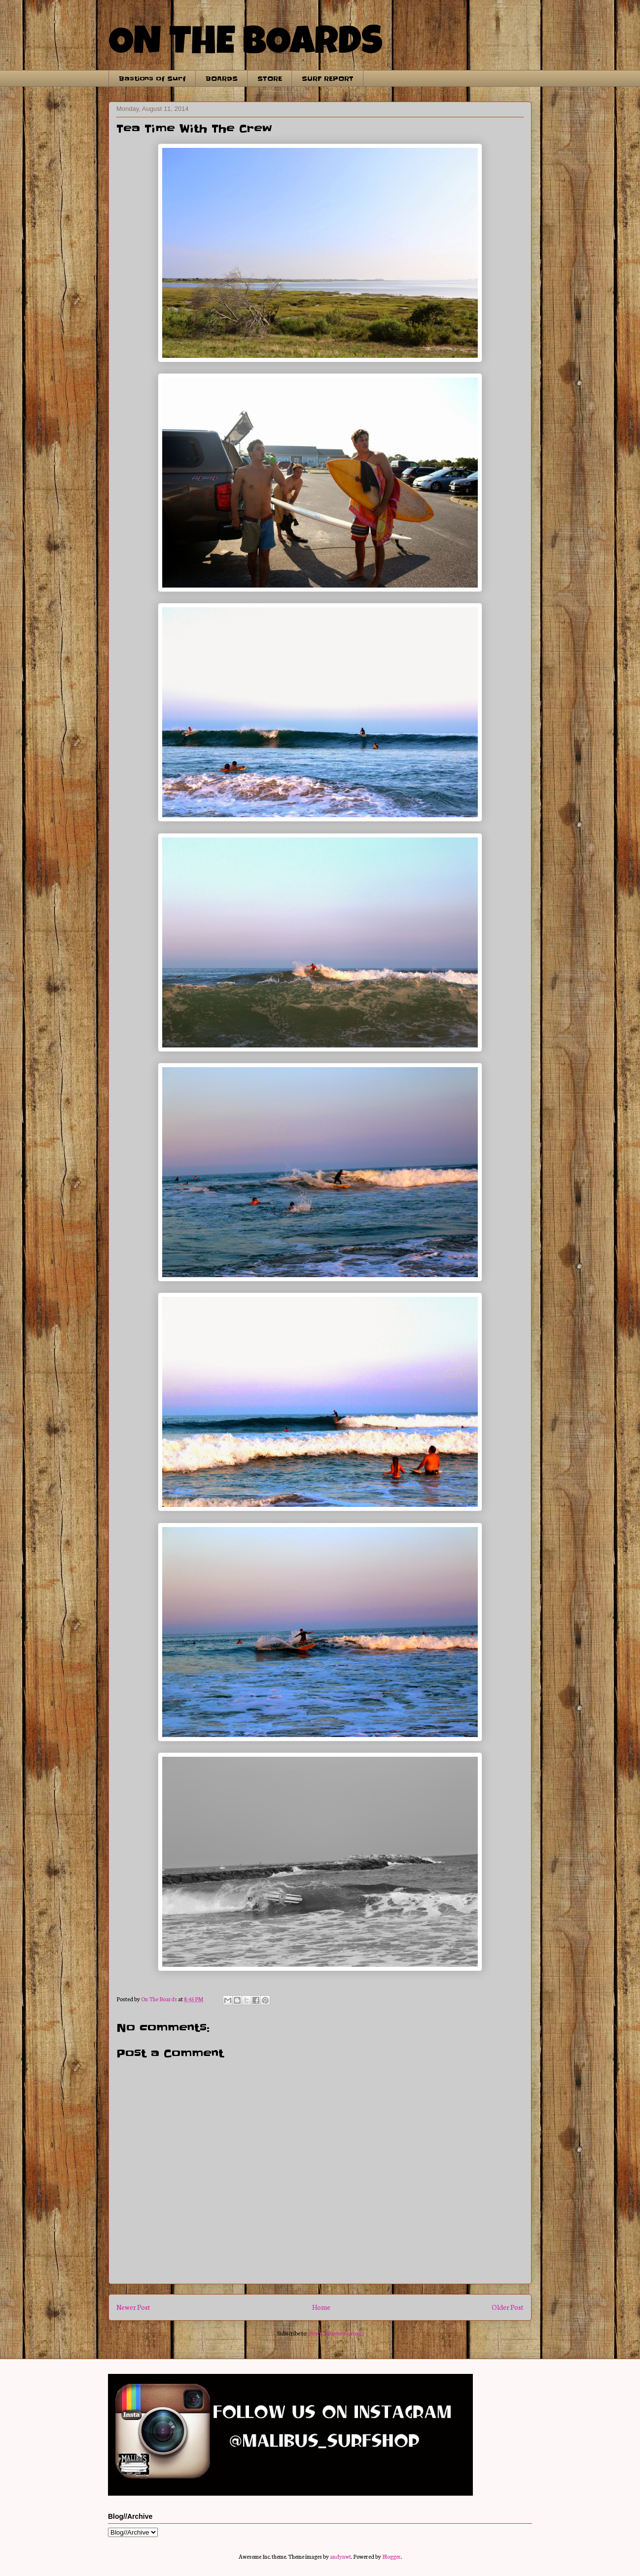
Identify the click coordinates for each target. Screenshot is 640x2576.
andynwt (340, 2556)
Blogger (391, 2556)
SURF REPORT (328, 78)
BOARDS (222, 78)
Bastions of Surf (152, 78)
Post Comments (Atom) (336, 2333)
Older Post (508, 2307)
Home (321, 2307)
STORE (269, 78)
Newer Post (133, 2307)
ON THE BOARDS (245, 45)
